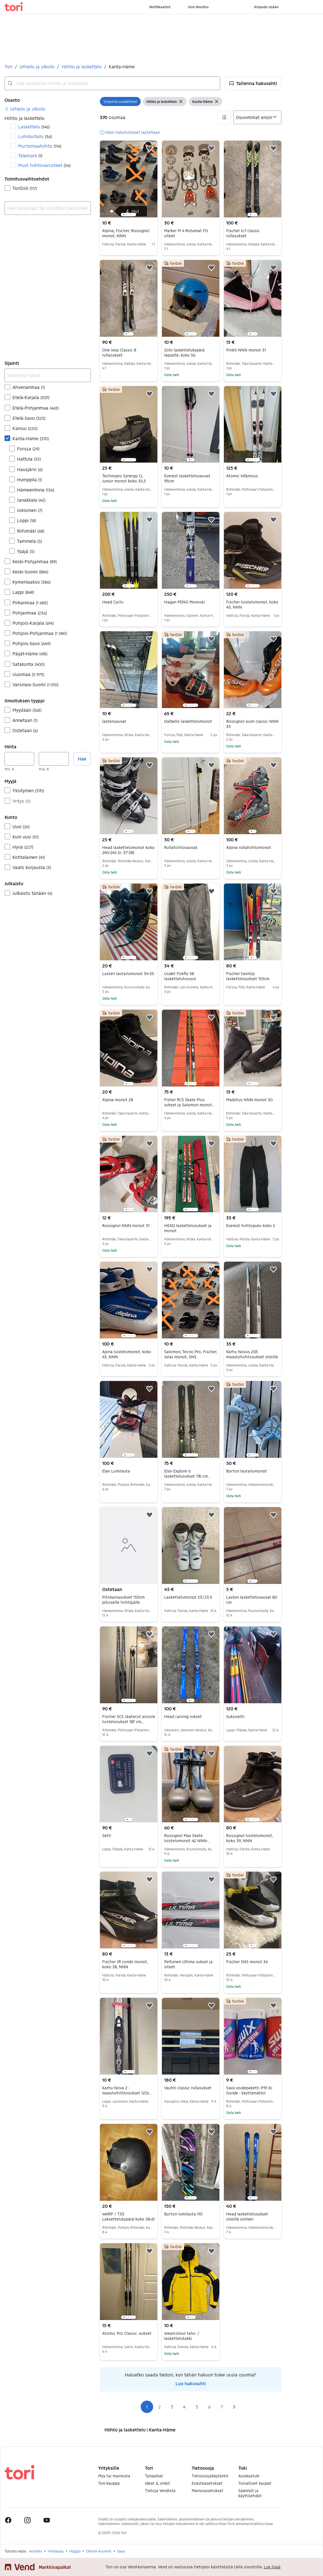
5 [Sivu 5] (197, 2406)
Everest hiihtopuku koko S (250, 1225)
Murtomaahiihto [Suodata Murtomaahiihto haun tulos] (39, 146)
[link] (25, 108)
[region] (128, 179)
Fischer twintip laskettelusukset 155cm (247, 976)
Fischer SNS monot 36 (247, 1961)
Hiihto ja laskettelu (82, 66)
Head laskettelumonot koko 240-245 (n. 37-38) (128, 850)
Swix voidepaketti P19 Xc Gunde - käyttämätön (249, 2090)
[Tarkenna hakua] (48, 375)
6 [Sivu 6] (209, 2406)
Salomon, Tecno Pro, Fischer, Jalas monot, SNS (190, 1354)
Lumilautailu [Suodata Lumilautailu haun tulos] (35, 136)
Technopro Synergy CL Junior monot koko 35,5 (124, 478)
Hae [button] (82, 758)
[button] (253, 83)
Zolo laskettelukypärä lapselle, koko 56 (184, 352)
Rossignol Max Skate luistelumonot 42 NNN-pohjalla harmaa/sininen (187, 1840)
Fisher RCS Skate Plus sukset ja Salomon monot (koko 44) (189, 1104)
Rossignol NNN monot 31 (125, 1225)
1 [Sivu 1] (147, 2406)
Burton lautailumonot (246, 1471)
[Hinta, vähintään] (19, 759)
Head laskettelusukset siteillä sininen (247, 2216)
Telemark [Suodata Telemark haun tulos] (30, 155)
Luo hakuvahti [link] (191, 2383)
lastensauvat (114, 721)
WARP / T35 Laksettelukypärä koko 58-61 (128, 2216)
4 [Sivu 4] (184, 2406)
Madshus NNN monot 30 (249, 1099)
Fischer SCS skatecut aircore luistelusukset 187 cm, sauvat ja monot (128, 1721)
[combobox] (112, 83)
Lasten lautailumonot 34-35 (128, 973)
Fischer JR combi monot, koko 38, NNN (125, 1964)
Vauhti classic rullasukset (187, 2087)
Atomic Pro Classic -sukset (126, 2333)
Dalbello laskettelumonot (188, 721)
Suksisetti (235, 1716)
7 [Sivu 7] (222, 2406)
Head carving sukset (183, 1716)
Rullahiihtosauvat (181, 847)
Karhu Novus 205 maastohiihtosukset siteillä (252, 1354)
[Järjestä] (257, 117)
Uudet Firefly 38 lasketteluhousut (180, 976)
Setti (106, 1835)
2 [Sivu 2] (159, 2406)
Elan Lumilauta (116, 1471)
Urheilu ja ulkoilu (37, 66)
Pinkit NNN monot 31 (246, 350)
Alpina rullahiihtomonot (248, 847)
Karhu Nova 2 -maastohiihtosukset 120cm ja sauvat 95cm (127, 2092)
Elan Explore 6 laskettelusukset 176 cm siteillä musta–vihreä (187, 1476)
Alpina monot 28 (117, 1099)
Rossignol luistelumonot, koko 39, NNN (249, 1838)
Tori (8, 66)
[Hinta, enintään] (54, 759)
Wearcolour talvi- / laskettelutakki (182, 2336)
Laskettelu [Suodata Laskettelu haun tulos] (34, 126)
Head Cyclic (113, 601)
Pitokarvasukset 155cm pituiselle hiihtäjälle (123, 1600)
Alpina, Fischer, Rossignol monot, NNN (125, 233)
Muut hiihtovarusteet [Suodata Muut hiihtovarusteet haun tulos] (44, 165)
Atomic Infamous (242, 475)
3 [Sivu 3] (172, 2406)
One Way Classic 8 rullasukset (119, 352)
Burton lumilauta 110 (183, 2213)
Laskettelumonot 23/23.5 (188, 1597)
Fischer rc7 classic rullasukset (243, 233)
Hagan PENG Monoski (184, 601)
